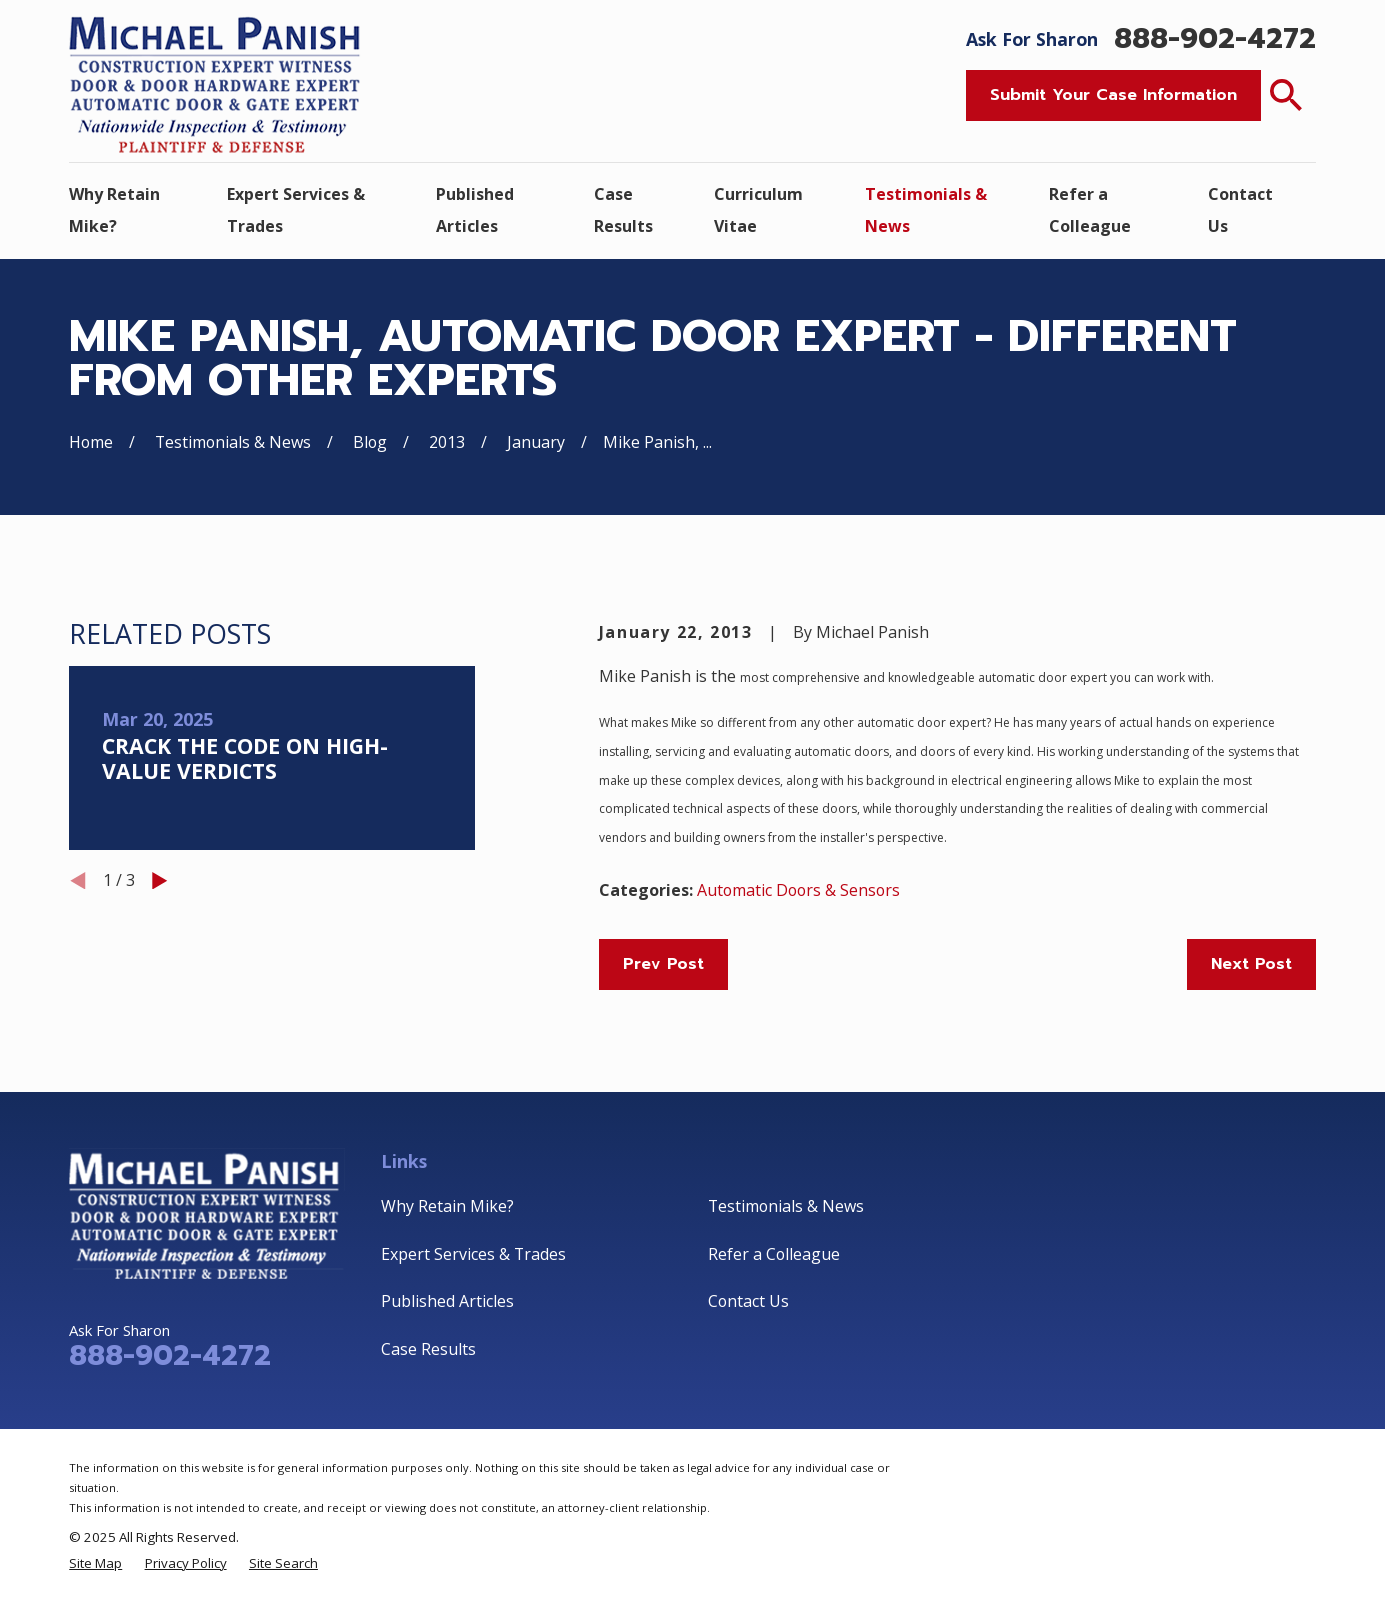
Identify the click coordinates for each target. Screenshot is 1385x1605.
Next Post (1251, 964)
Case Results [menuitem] (623, 210)
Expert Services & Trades (473, 1254)
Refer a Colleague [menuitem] (1090, 210)
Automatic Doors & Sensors (798, 890)
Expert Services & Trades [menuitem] (296, 210)
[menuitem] (95, 1563)
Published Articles (447, 1301)
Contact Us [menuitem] (1240, 210)
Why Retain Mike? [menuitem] (114, 210)
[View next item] (160, 881)
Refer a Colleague (774, 1254)
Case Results (428, 1349)
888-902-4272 (1215, 39)
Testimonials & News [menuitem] (926, 210)
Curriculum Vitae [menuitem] (758, 210)
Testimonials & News (786, 1206)
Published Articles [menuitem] (475, 210)
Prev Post (663, 964)
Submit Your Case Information (1113, 95)
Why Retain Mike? (447, 1206)
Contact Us (748, 1301)
